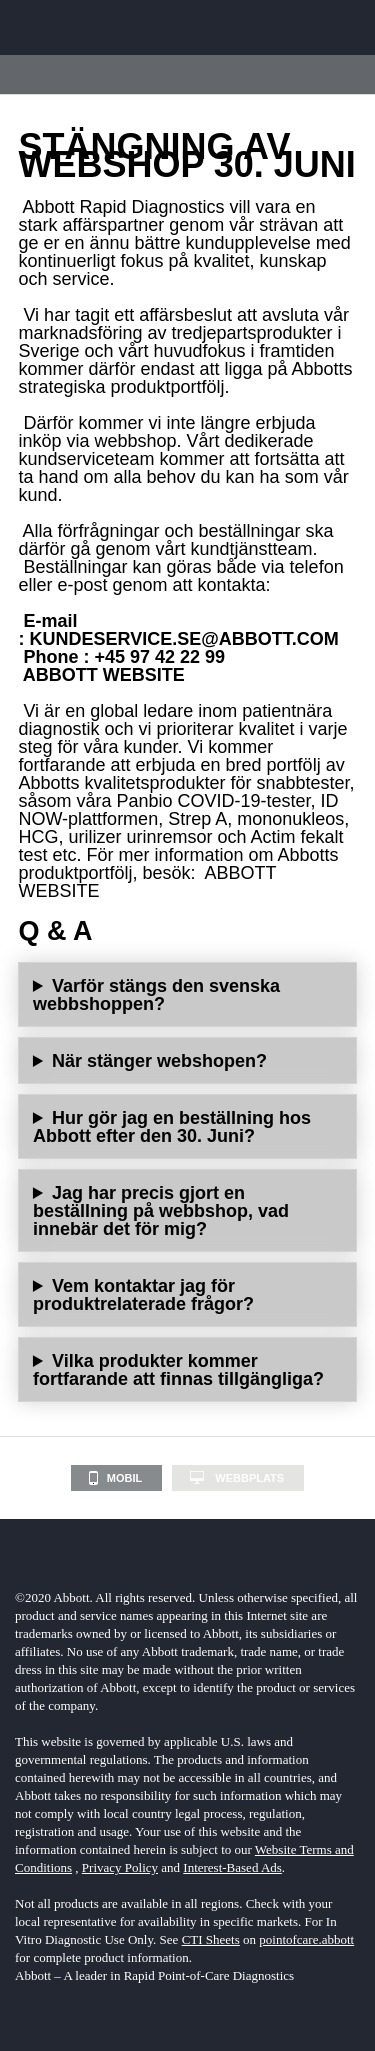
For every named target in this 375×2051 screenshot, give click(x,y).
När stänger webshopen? (159, 1061)
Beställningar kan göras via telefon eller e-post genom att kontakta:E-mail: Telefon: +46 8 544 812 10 (187, 1127)
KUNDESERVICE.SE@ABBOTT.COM (183, 639)
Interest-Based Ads (232, 1867)
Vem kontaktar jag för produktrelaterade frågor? (143, 1295)
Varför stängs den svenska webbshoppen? (156, 995)
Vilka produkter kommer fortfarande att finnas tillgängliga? (178, 1370)
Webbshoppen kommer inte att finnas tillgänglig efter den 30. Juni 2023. (187, 1061)
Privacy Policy (120, 1867)
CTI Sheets (211, 1939)
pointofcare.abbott (306, 1939)
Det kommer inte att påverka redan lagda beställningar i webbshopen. (187, 1211)
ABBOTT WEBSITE (104, 675)
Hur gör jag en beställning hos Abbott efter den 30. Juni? (172, 1127)
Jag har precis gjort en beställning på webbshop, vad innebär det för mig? (161, 1211)
